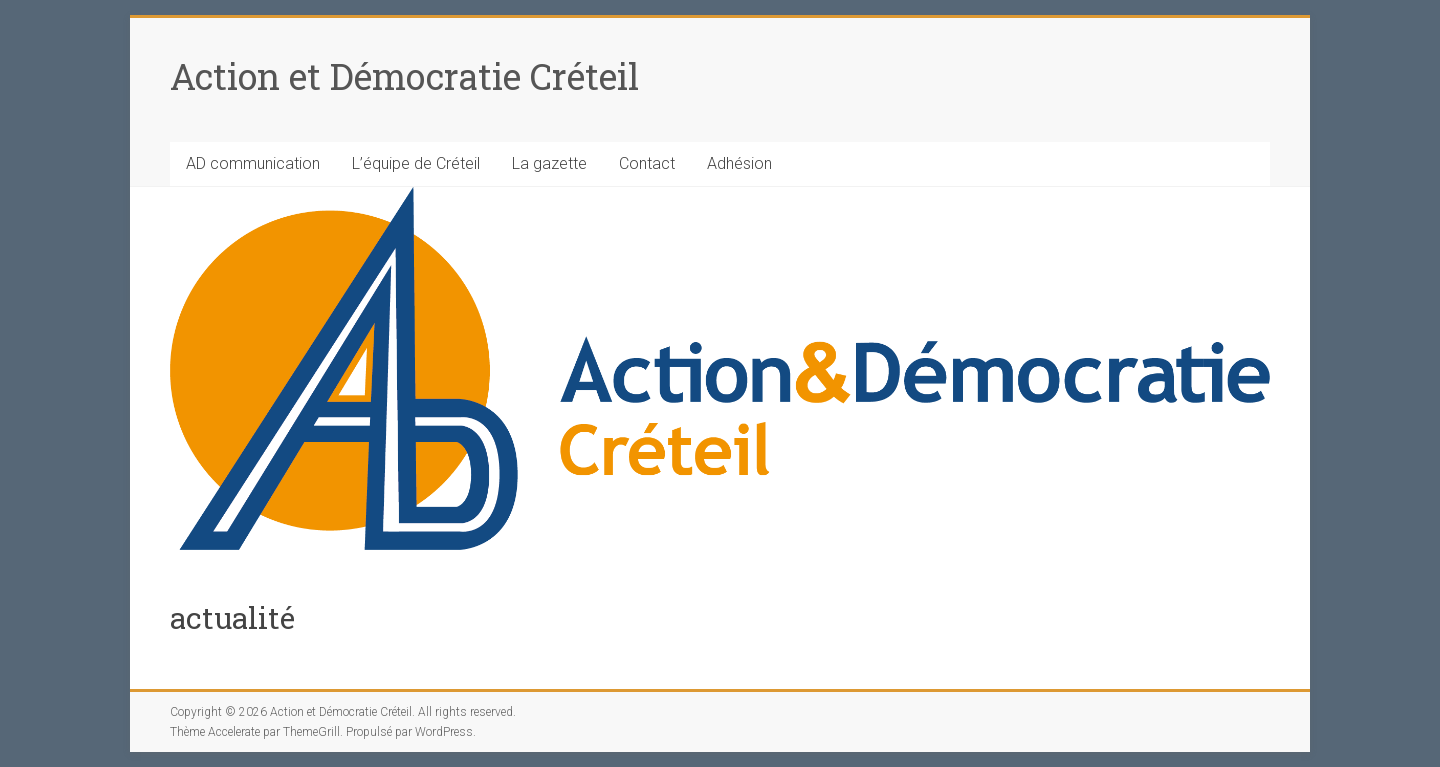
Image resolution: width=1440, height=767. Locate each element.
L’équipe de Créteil (416, 163)
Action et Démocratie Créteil (404, 76)
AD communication (253, 163)
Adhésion (739, 163)
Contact (647, 163)
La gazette (549, 163)
